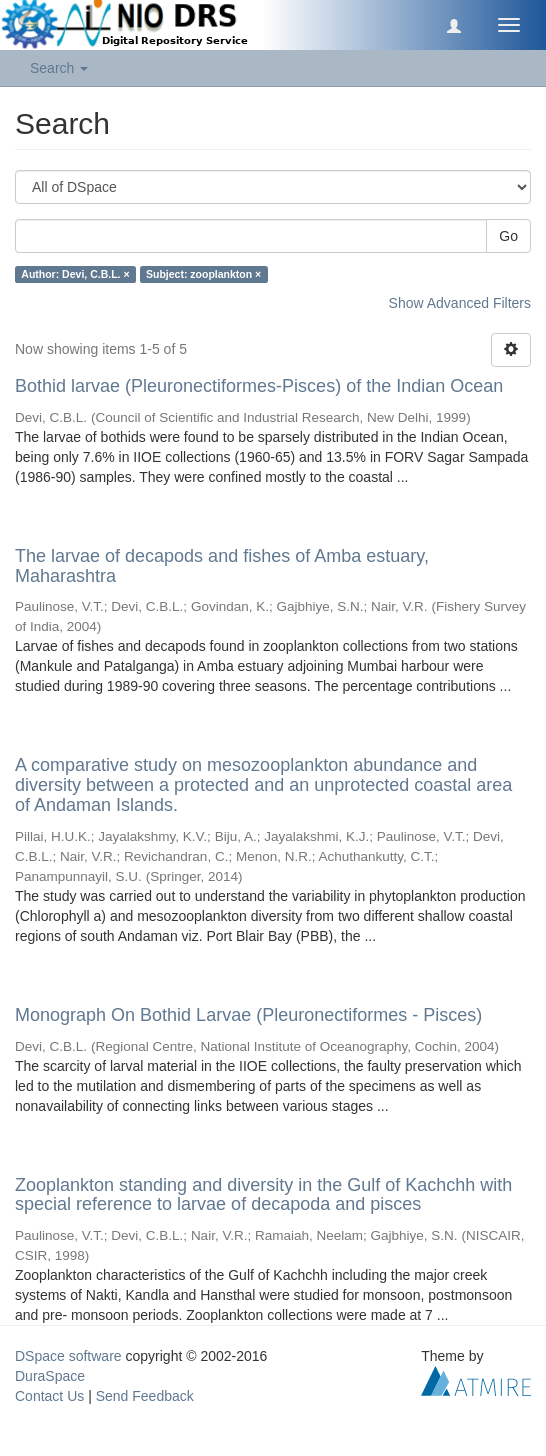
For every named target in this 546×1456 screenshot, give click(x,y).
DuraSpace (50, 1376)
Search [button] (59, 68)
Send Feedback (145, 1396)
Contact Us (49, 1396)
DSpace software (68, 1356)
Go (508, 236)
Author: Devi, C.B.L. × (75, 274)
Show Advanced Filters (460, 303)
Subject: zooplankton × (203, 274)
